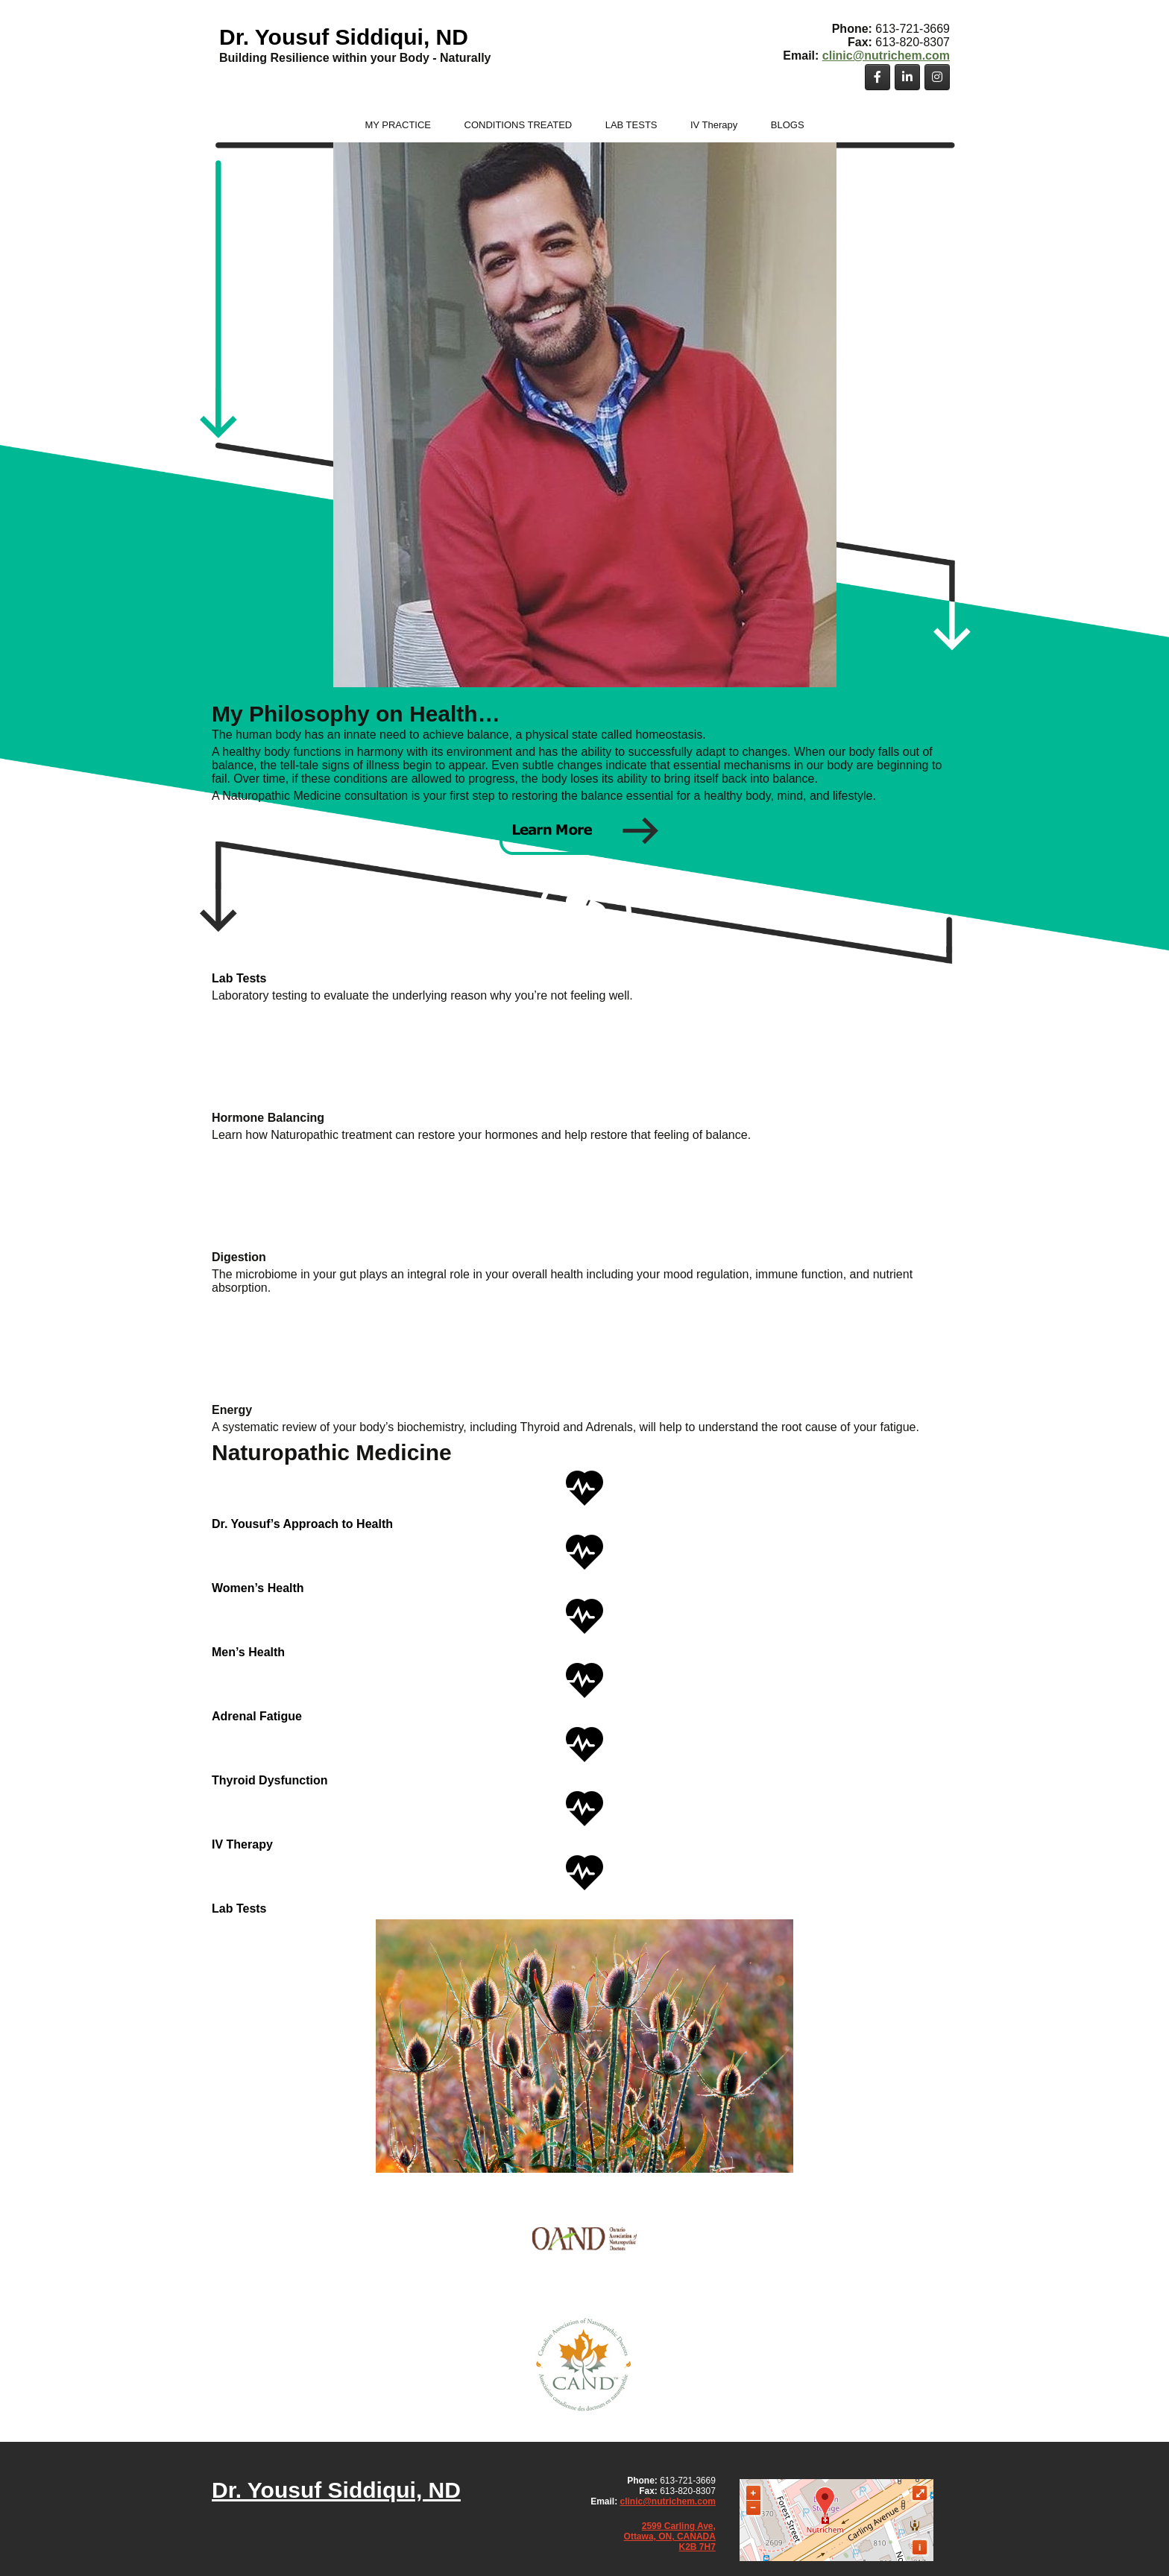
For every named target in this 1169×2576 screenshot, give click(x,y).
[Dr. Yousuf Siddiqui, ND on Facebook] (877, 77)
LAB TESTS (631, 124)
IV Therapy (713, 124)
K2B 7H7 (697, 2547)
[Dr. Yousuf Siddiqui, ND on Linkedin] (907, 77)
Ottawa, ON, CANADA (670, 2536)
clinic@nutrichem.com (886, 55)
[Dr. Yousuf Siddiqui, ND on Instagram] (937, 77)
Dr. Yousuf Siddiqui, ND (343, 37)
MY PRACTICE (398, 124)
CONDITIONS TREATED (518, 124)
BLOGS (787, 124)
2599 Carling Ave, (679, 2526)
